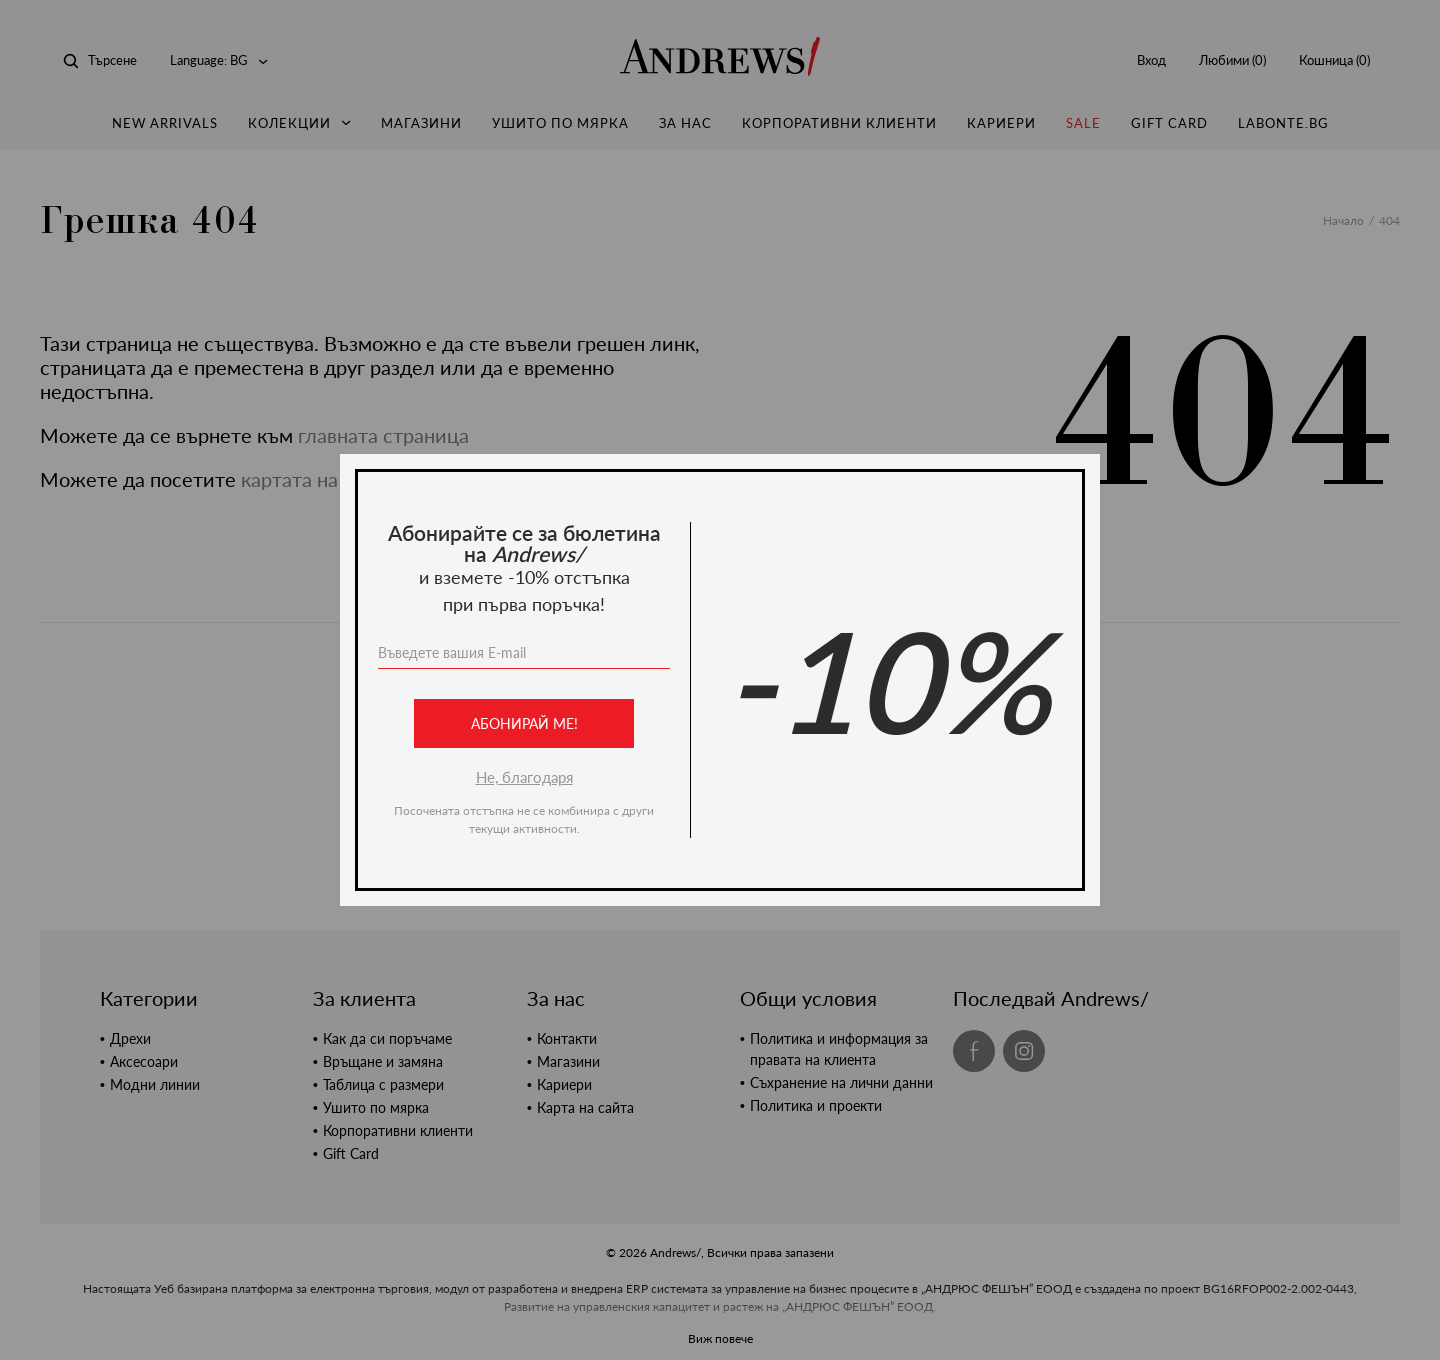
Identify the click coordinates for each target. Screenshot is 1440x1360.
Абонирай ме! (524, 723)
